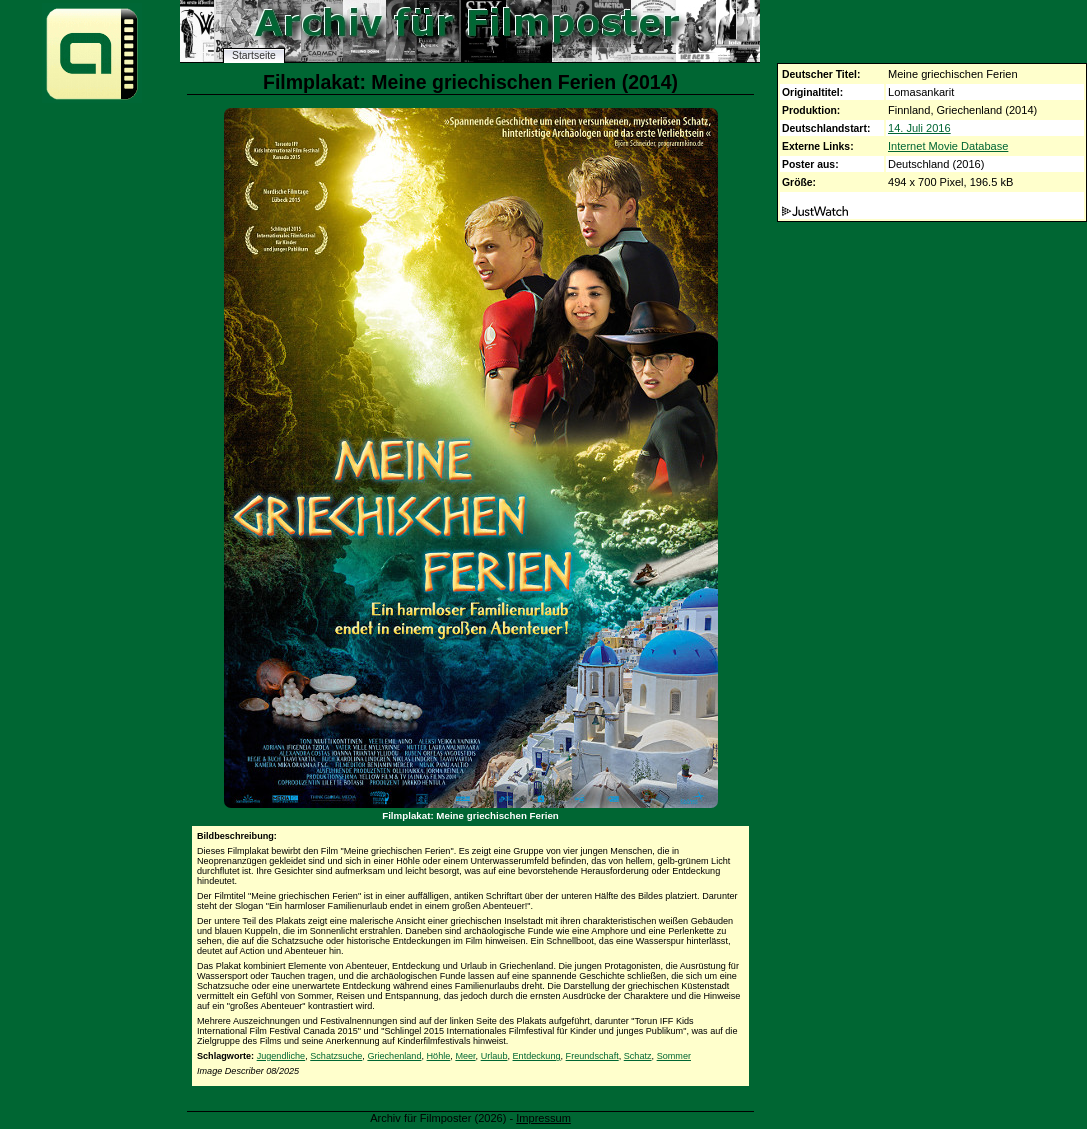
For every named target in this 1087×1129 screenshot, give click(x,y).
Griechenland (394, 1056)
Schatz (638, 1056)
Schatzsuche (336, 1056)
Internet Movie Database (948, 146)
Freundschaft (592, 1056)
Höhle (439, 1056)
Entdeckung (537, 1056)
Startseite (254, 55)
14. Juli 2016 (919, 128)
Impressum (543, 1118)
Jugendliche (281, 1056)
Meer (465, 1056)
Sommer (674, 1056)
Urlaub (494, 1056)
